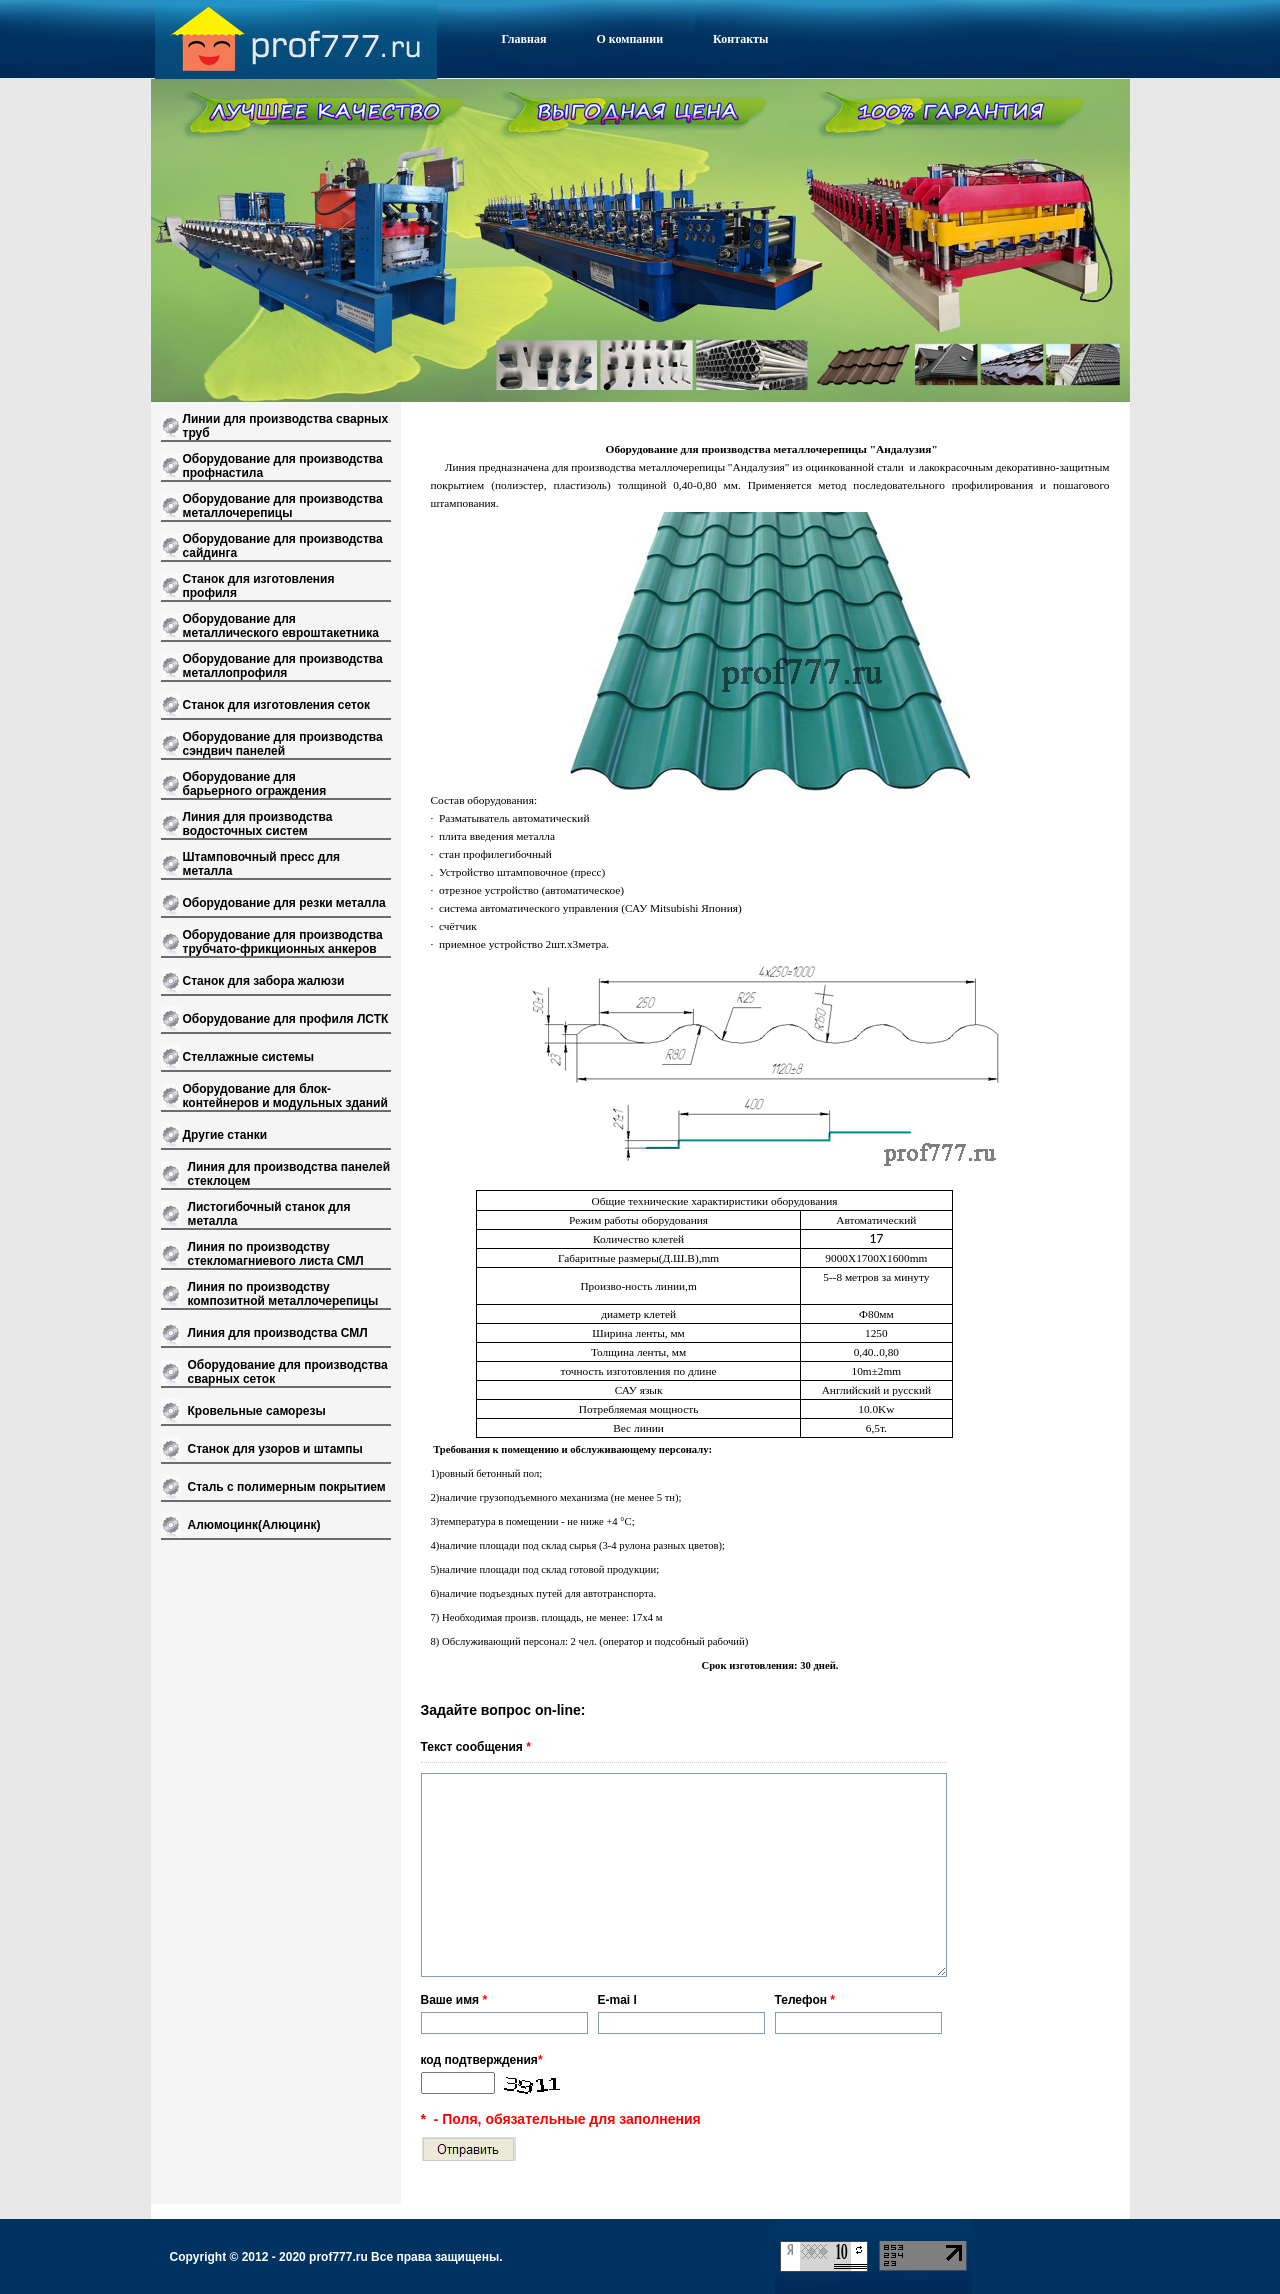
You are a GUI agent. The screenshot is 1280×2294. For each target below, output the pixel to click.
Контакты (740, 39)
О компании (629, 39)
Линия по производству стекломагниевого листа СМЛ (276, 1254)
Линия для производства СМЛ (278, 1333)
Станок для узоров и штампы (275, 1449)
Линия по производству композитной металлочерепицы (283, 1294)
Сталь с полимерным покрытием (287, 1487)
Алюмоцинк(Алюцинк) (254, 1525)
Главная (524, 39)
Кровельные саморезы (257, 1411)
